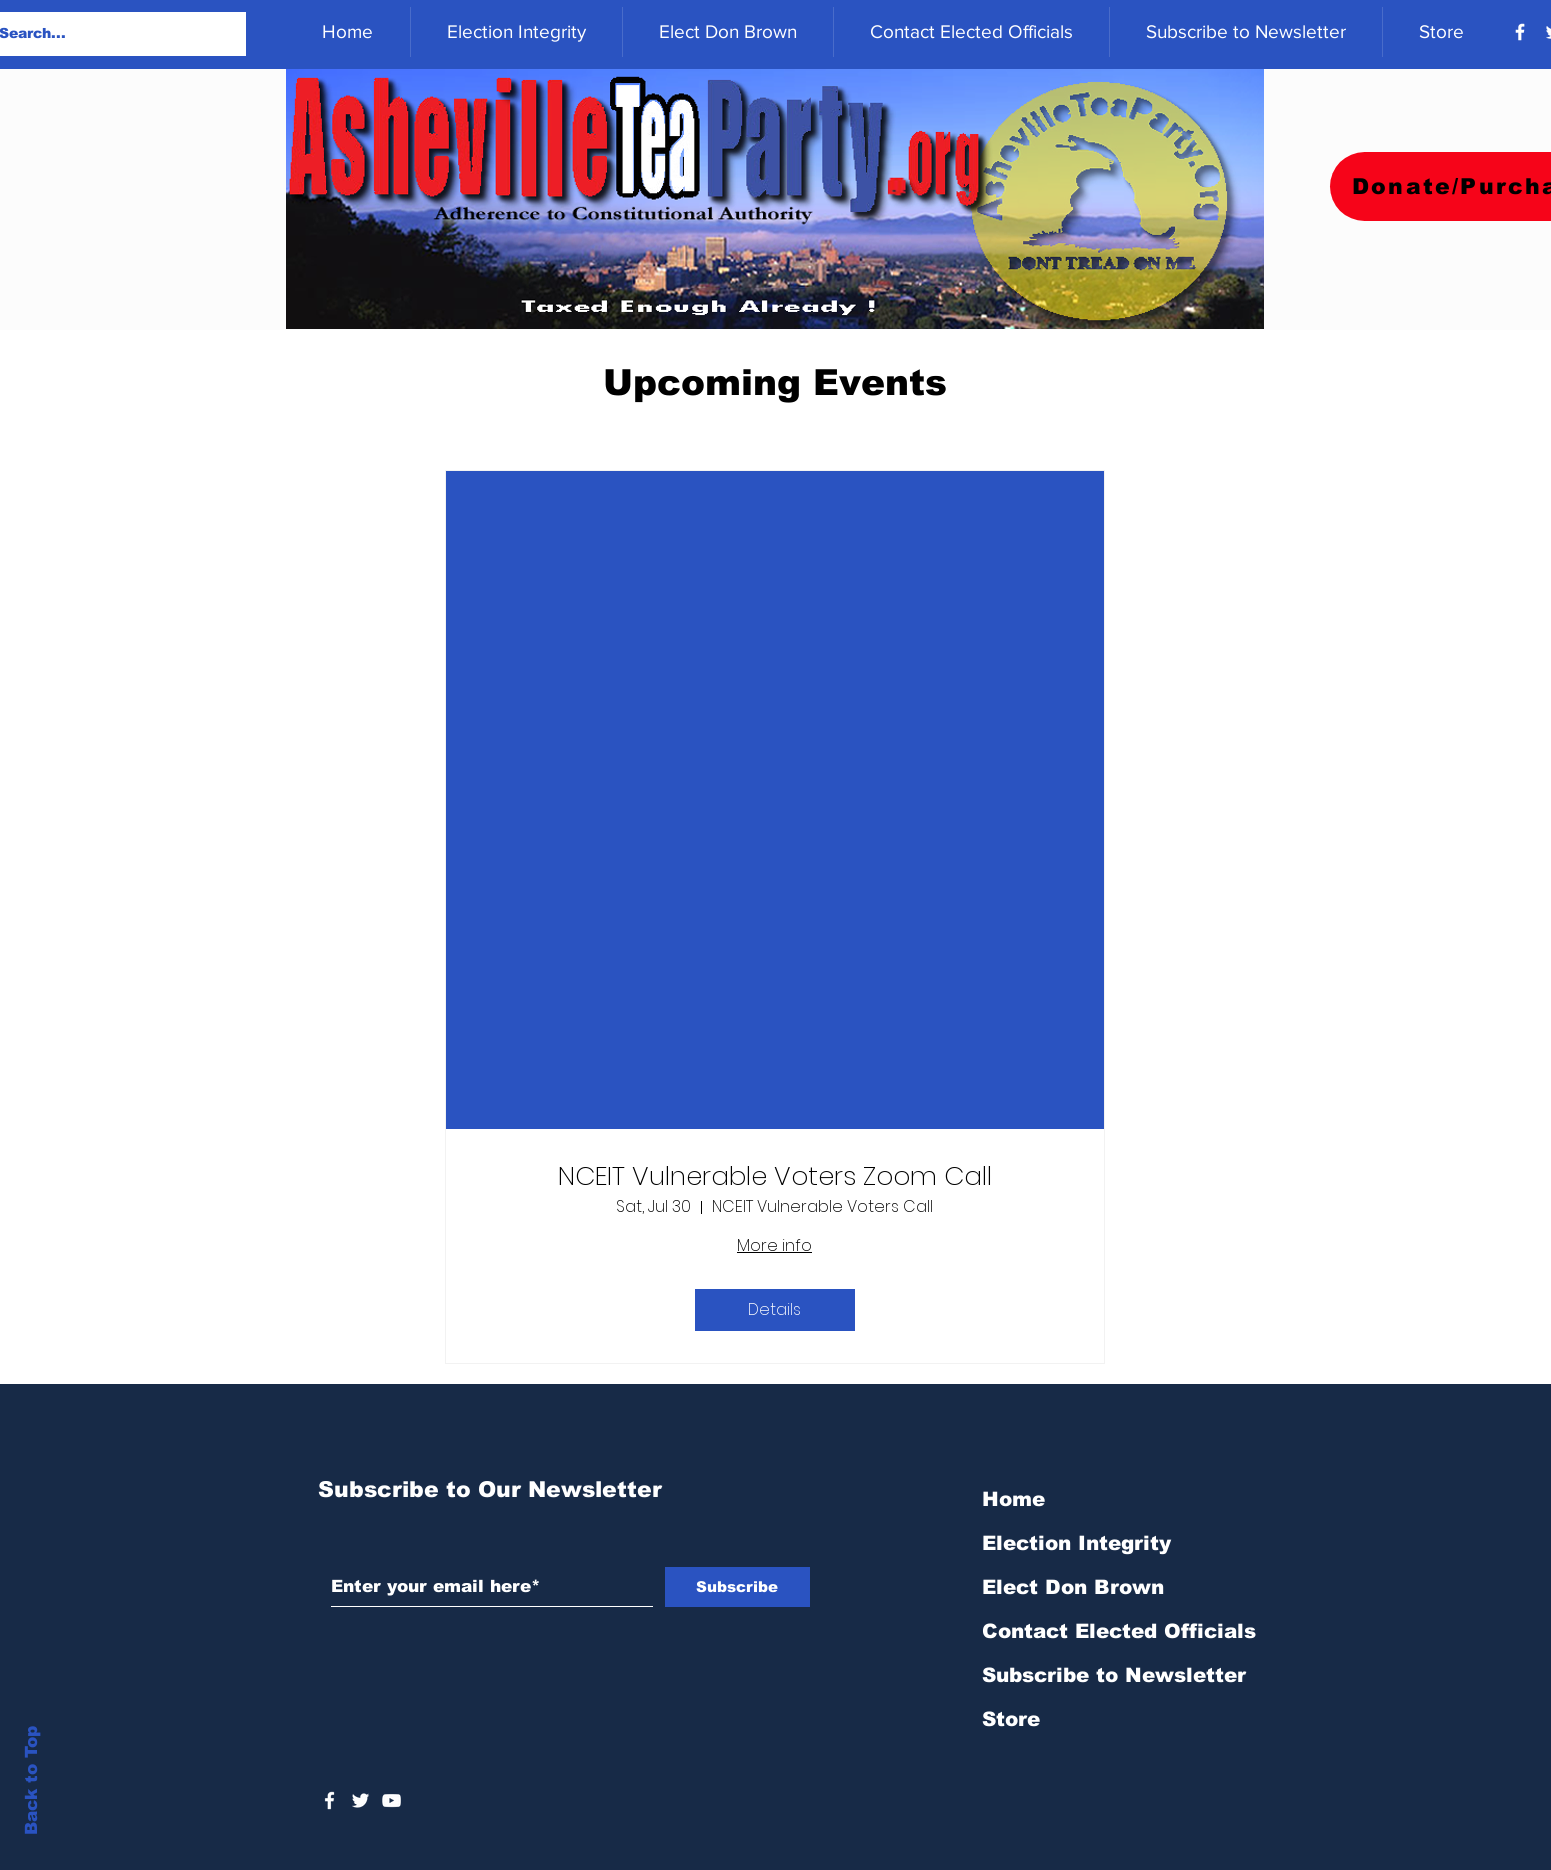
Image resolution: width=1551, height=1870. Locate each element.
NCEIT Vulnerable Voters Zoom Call (775, 1176)
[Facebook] (1520, 32)
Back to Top (31, 1780)
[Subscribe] (737, 1587)
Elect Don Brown (1073, 1587)
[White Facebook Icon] (329, 1800)
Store (1011, 1719)
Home (1013, 1499)
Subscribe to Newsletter (1114, 1675)
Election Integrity (1076, 1543)
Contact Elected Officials (1119, 1631)
